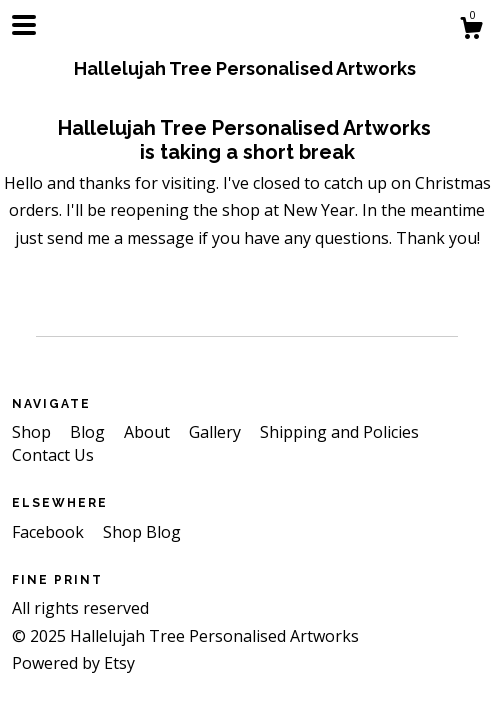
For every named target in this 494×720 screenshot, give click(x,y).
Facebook (50, 532)
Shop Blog (142, 532)
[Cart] (471, 30)
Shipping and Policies (339, 432)
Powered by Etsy (73, 663)
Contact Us (53, 455)
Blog (89, 432)
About (149, 432)
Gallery (217, 432)
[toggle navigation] (24, 25)
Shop (33, 432)
